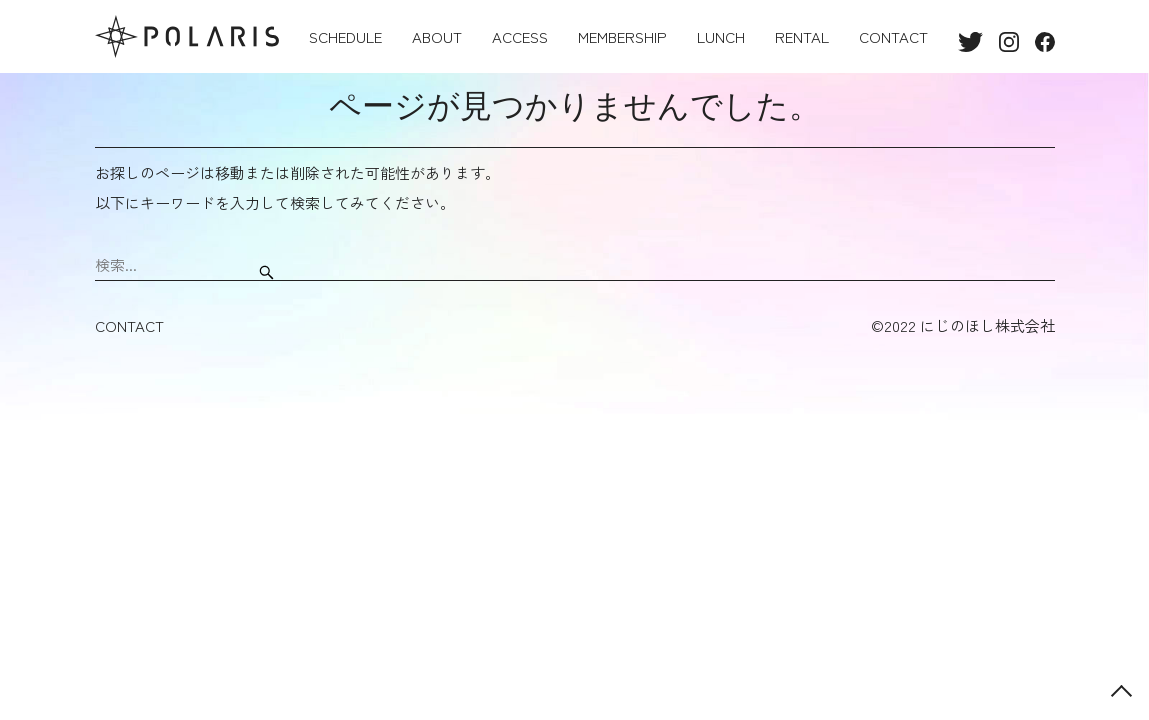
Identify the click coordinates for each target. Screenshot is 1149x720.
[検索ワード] (175, 265)
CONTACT (893, 36)
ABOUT (437, 36)
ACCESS (520, 36)
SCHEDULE (345, 36)
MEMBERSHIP (622, 36)
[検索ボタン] (266, 265)
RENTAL (802, 36)
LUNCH (721, 36)
